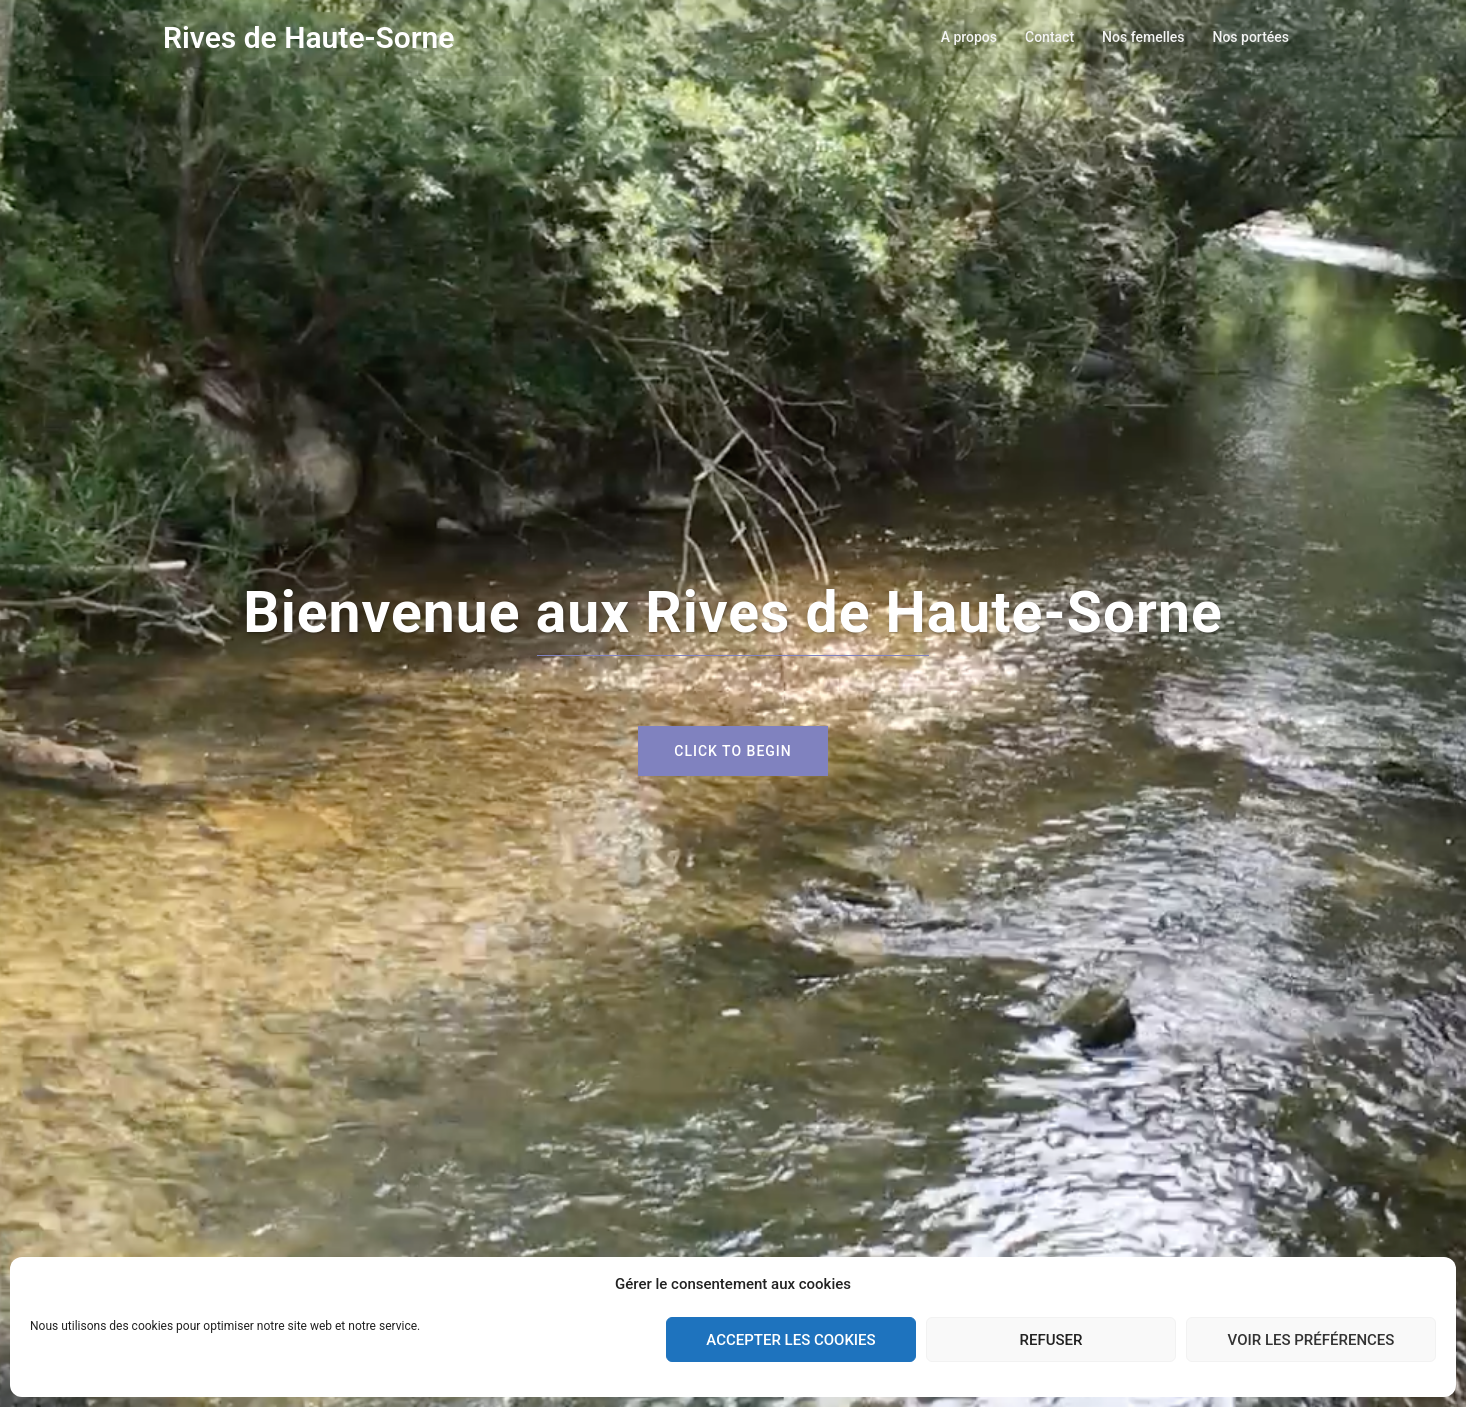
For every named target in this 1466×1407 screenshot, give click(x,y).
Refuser (1051, 1340)
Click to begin (732, 751)
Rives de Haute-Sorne (309, 37)
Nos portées (1250, 37)
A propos (969, 37)
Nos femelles (1143, 37)
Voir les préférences (1311, 1340)
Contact (1049, 37)
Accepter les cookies (790, 1340)
